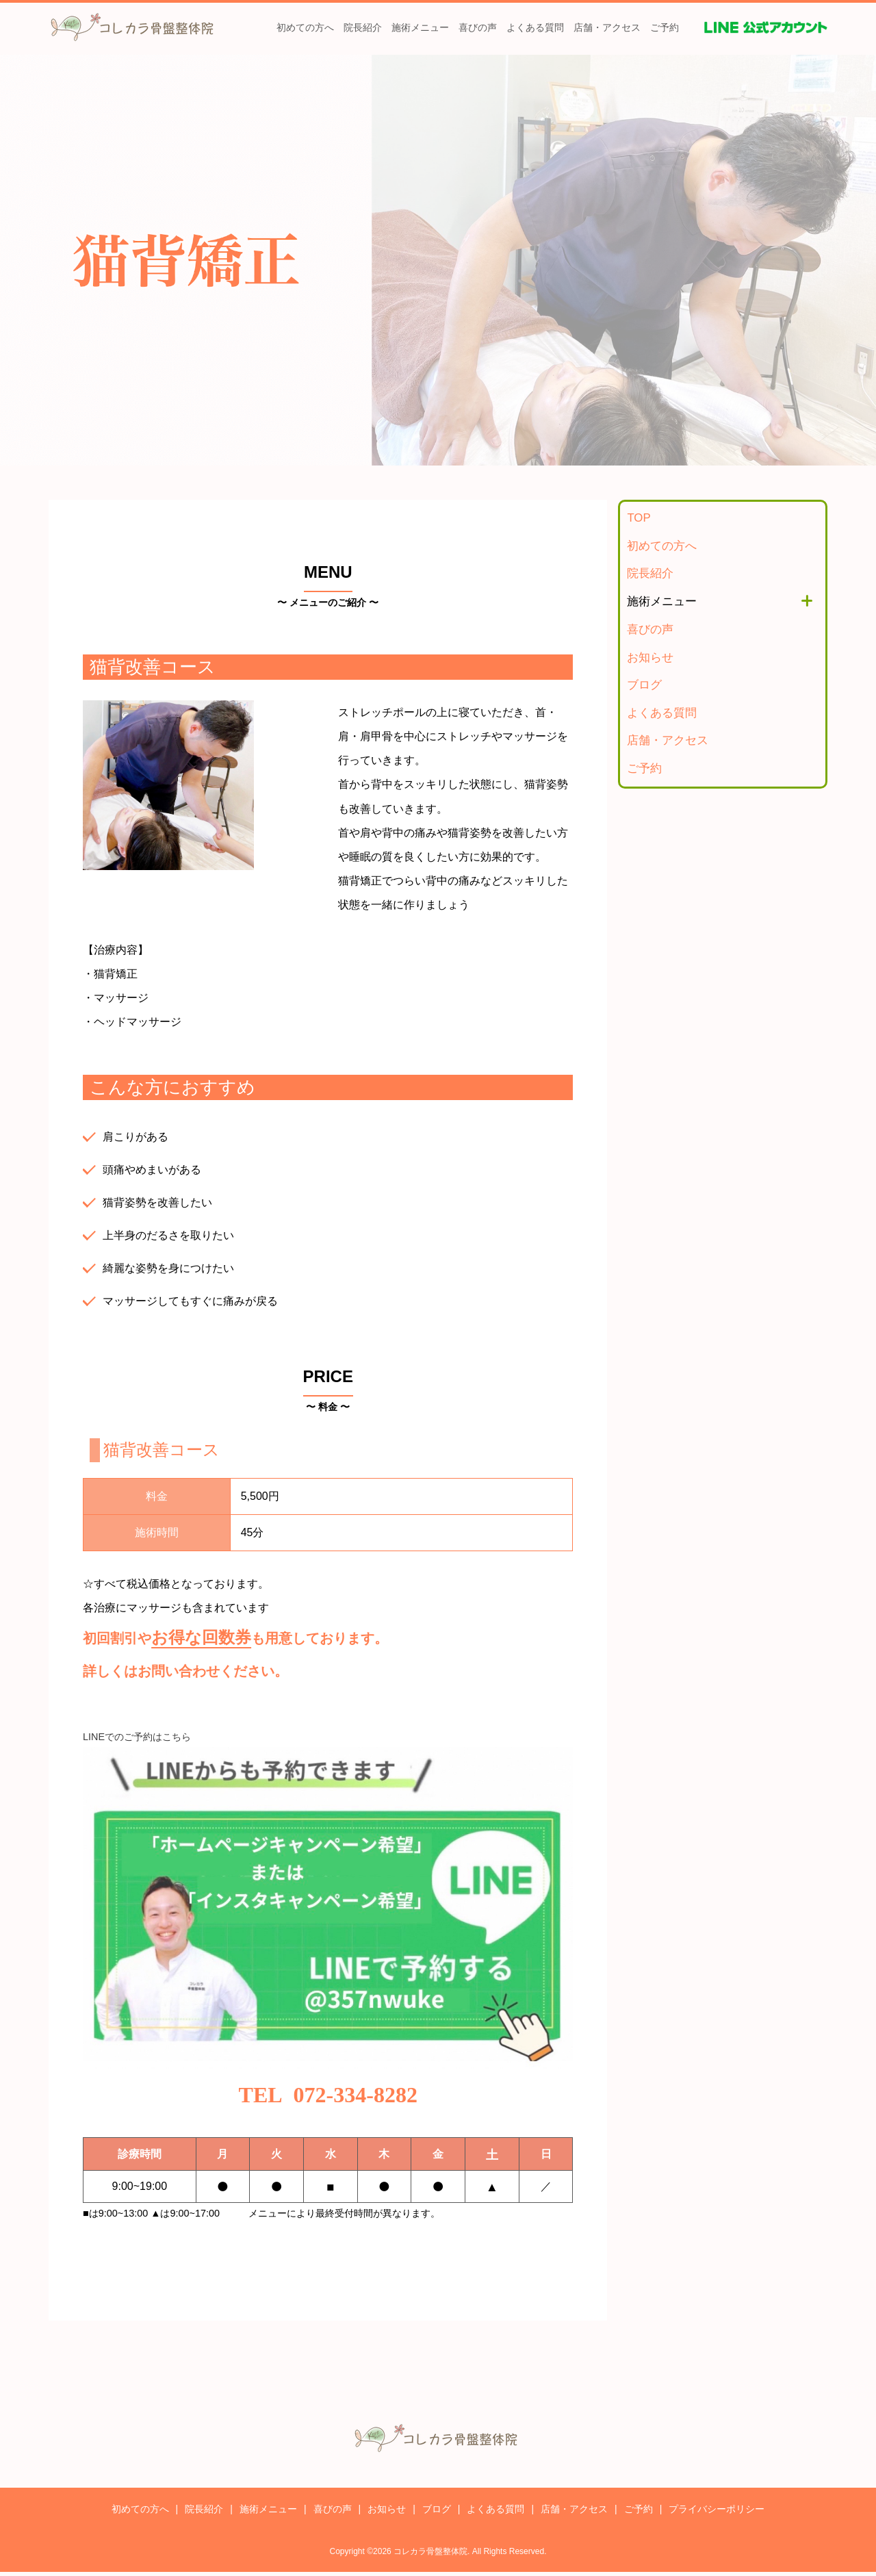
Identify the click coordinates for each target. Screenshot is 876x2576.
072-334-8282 (355, 2097)
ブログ (644, 684)
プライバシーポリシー (716, 2513)
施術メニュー (420, 27)
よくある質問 (535, 27)
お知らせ (650, 657)
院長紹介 (363, 27)
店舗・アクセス (607, 27)
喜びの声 (478, 27)
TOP (638, 517)
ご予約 (664, 27)
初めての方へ (305, 27)
